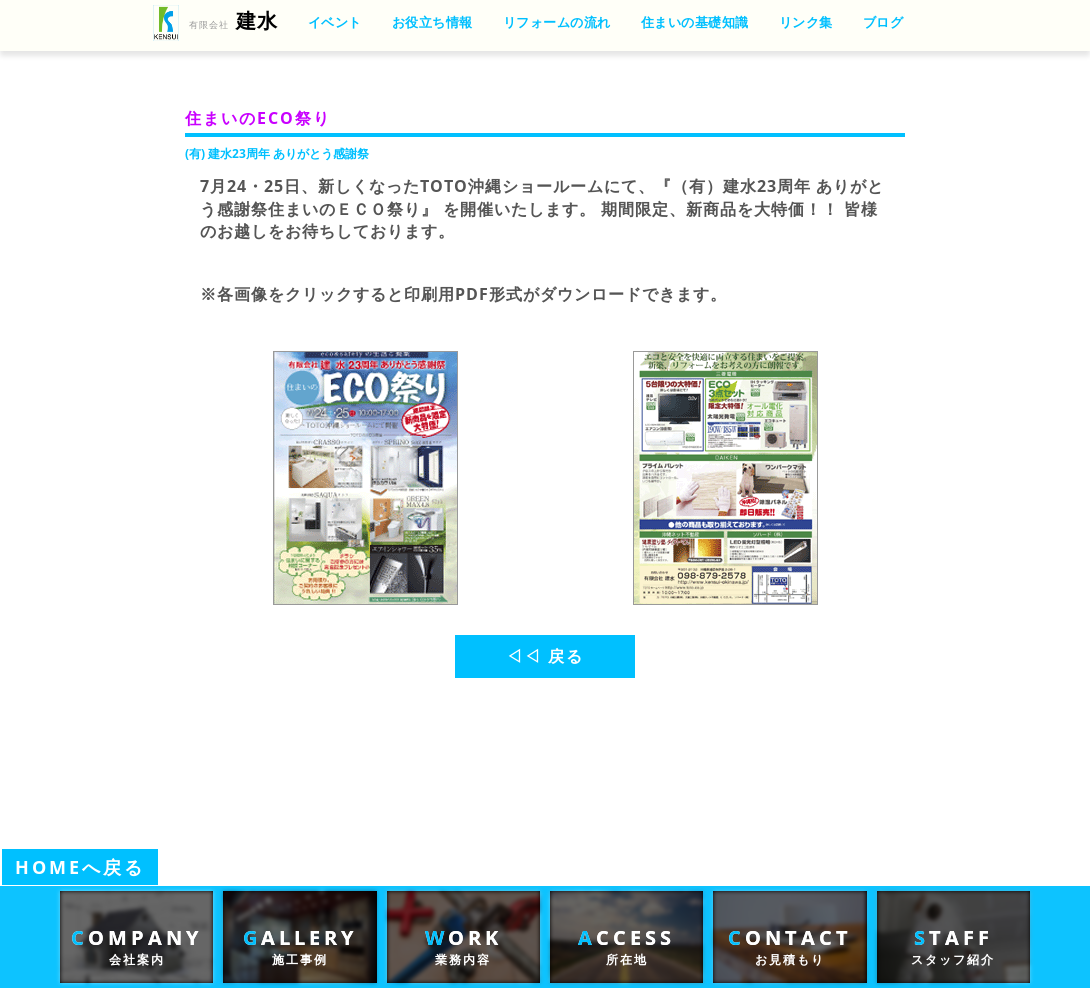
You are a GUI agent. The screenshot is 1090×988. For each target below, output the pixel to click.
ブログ (883, 22)
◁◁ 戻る (545, 656)
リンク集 (806, 22)
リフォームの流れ (557, 22)
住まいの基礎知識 (695, 22)
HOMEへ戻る (80, 867)
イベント (335, 22)
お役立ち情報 (432, 22)
